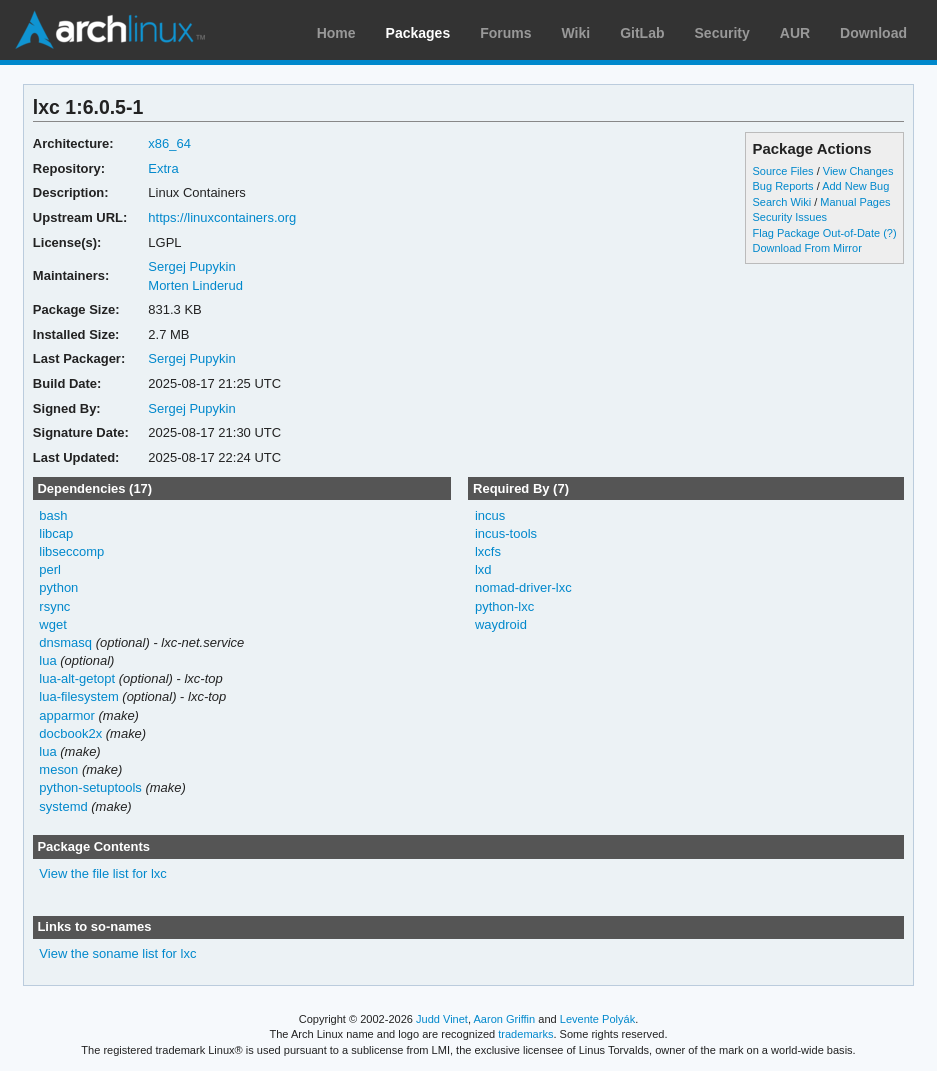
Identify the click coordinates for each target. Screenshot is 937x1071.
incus (490, 515)
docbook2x (70, 733)
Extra (163, 168)
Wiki (576, 33)
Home (336, 33)
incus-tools (506, 533)
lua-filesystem (78, 696)
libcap (56, 533)
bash (53, 515)
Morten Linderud (195, 285)
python (58, 587)
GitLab (642, 33)
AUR (795, 33)
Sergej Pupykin (191, 266)
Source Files (783, 171)
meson (58, 769)
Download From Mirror (807, 248)
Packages (418, 33)
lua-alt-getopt (77, 678)
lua (47, 660)
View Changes (858, 171)
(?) (889, 233)
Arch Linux (110, 30)
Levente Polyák (597, 1019)
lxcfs (488, 551)
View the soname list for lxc (117, 953)
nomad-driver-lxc (523, 587)
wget (52, 624)
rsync (54, 606)
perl (50, 569)
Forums (505, 33)
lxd (483, 569)
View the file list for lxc (103, 873)
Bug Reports (783, 186)
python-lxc (504, 606)
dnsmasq (65, 642)
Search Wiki (782, 202)
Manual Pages (855, 202)
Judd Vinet (442, 1019)
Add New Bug (855, 186)
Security (722, 33)
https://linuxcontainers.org (222, 217)
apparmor (67, 715)
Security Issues (790, 217)
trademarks (525, 1034)
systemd (63, 806)
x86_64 (169, 143)
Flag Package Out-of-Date (817, 233)
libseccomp (71, 551)
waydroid (501, 624)
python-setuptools (90, 787)
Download (873, 33)
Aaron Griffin (504, 1019)
